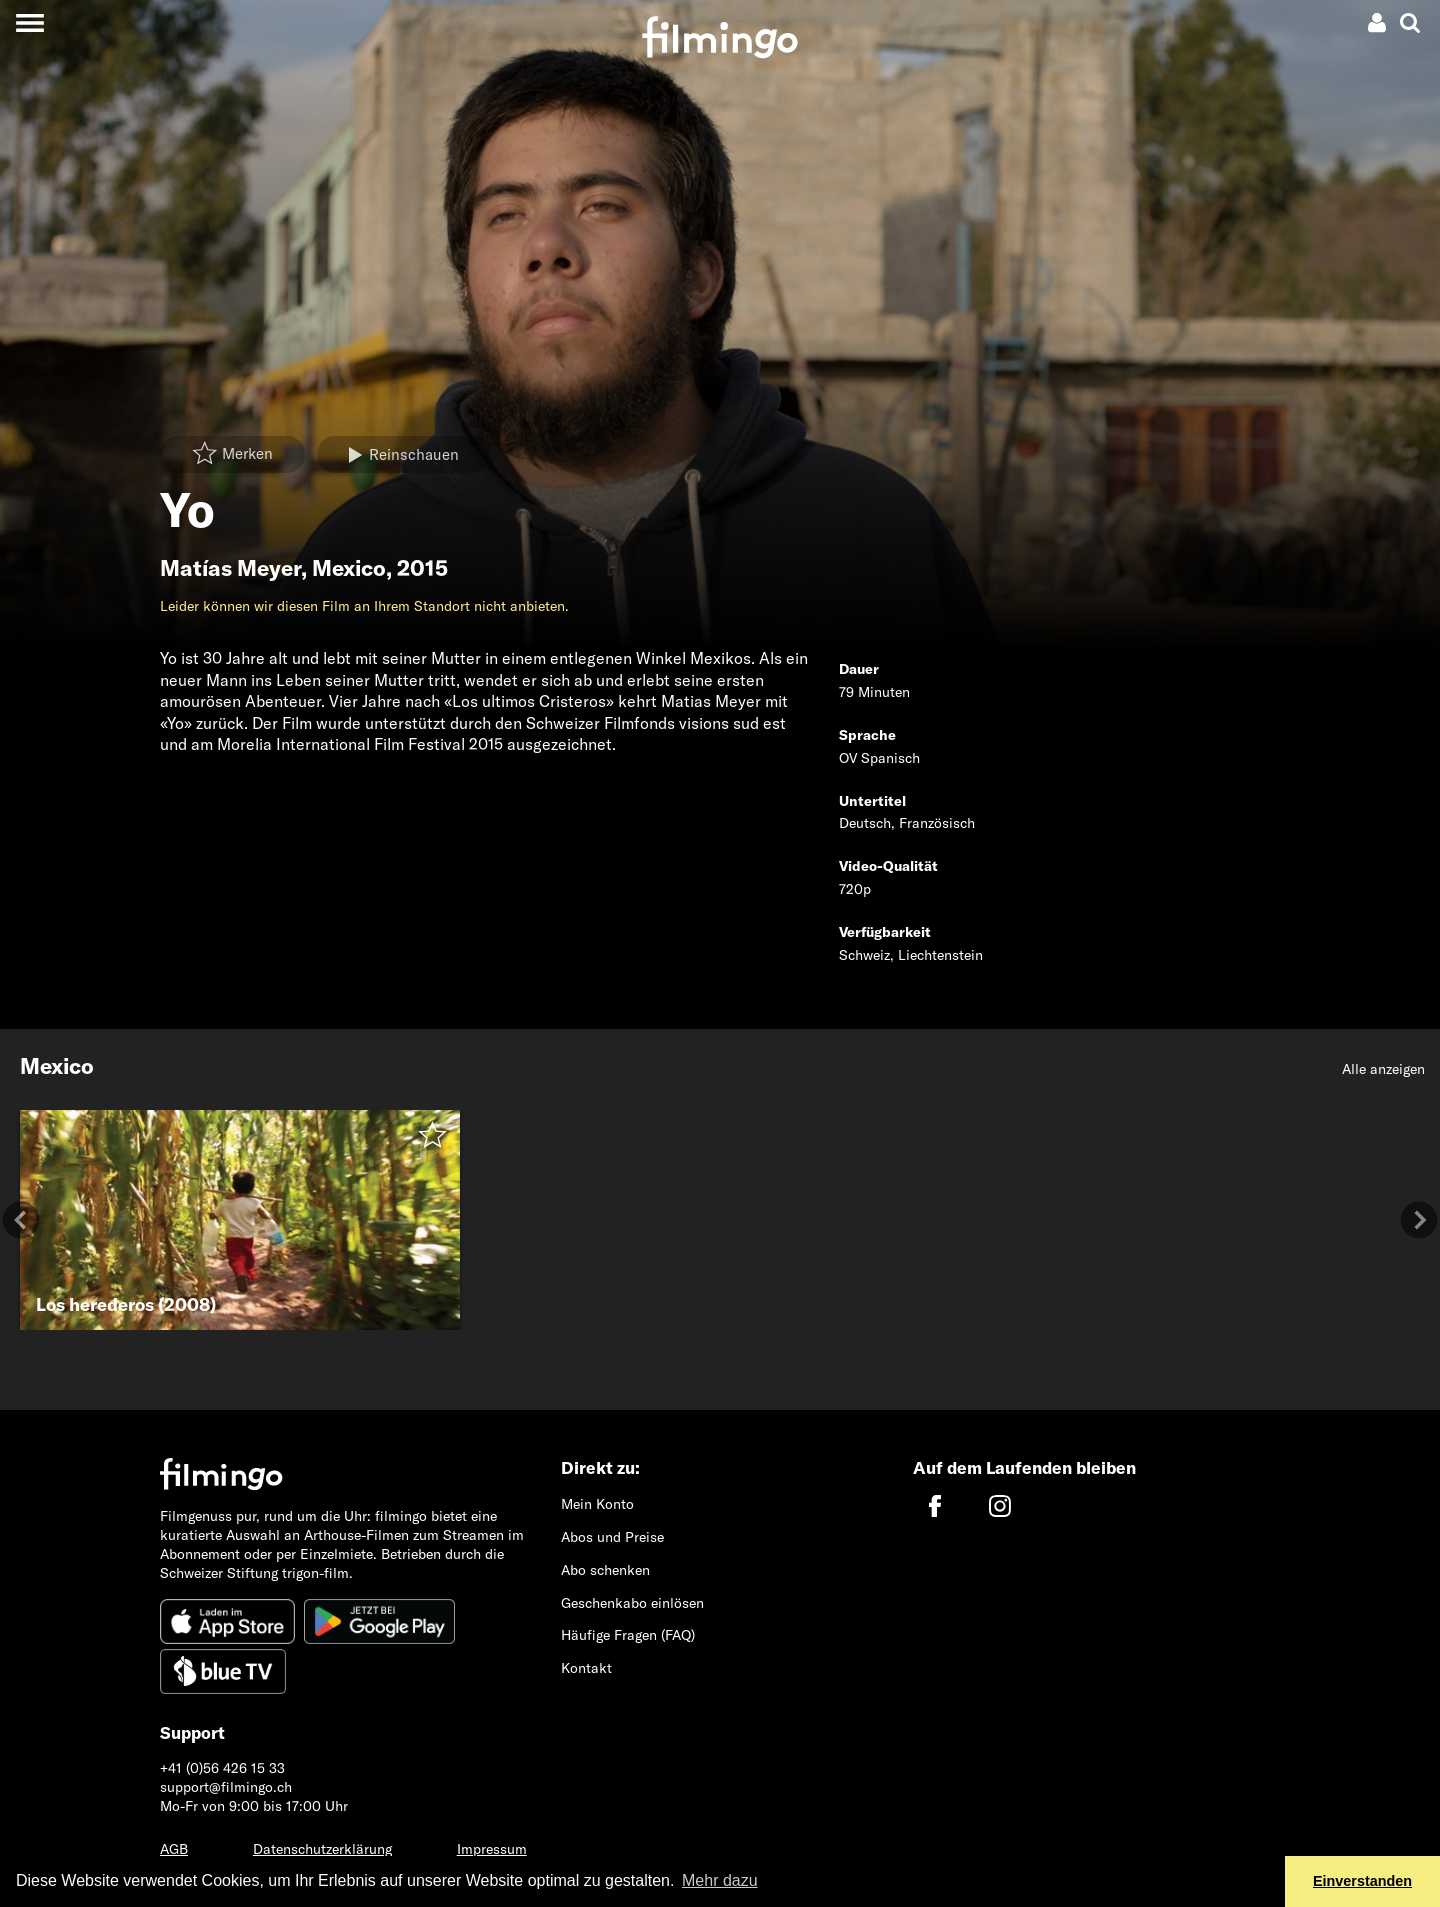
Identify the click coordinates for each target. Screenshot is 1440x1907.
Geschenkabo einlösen (632, 1603)
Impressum (492, 1849)
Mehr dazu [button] (720, 1880)
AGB (174, 1849)
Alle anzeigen (1383, 1069)
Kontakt (586, 1668)
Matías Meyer (230, 568)
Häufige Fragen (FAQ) (628, 1635)
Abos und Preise (612, 1537)
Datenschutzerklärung (322, 1849)
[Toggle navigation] (29, 22)
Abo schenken (605, 1570)
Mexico (349, 568)
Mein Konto (597, 1504)
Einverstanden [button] (1362, 1881)
